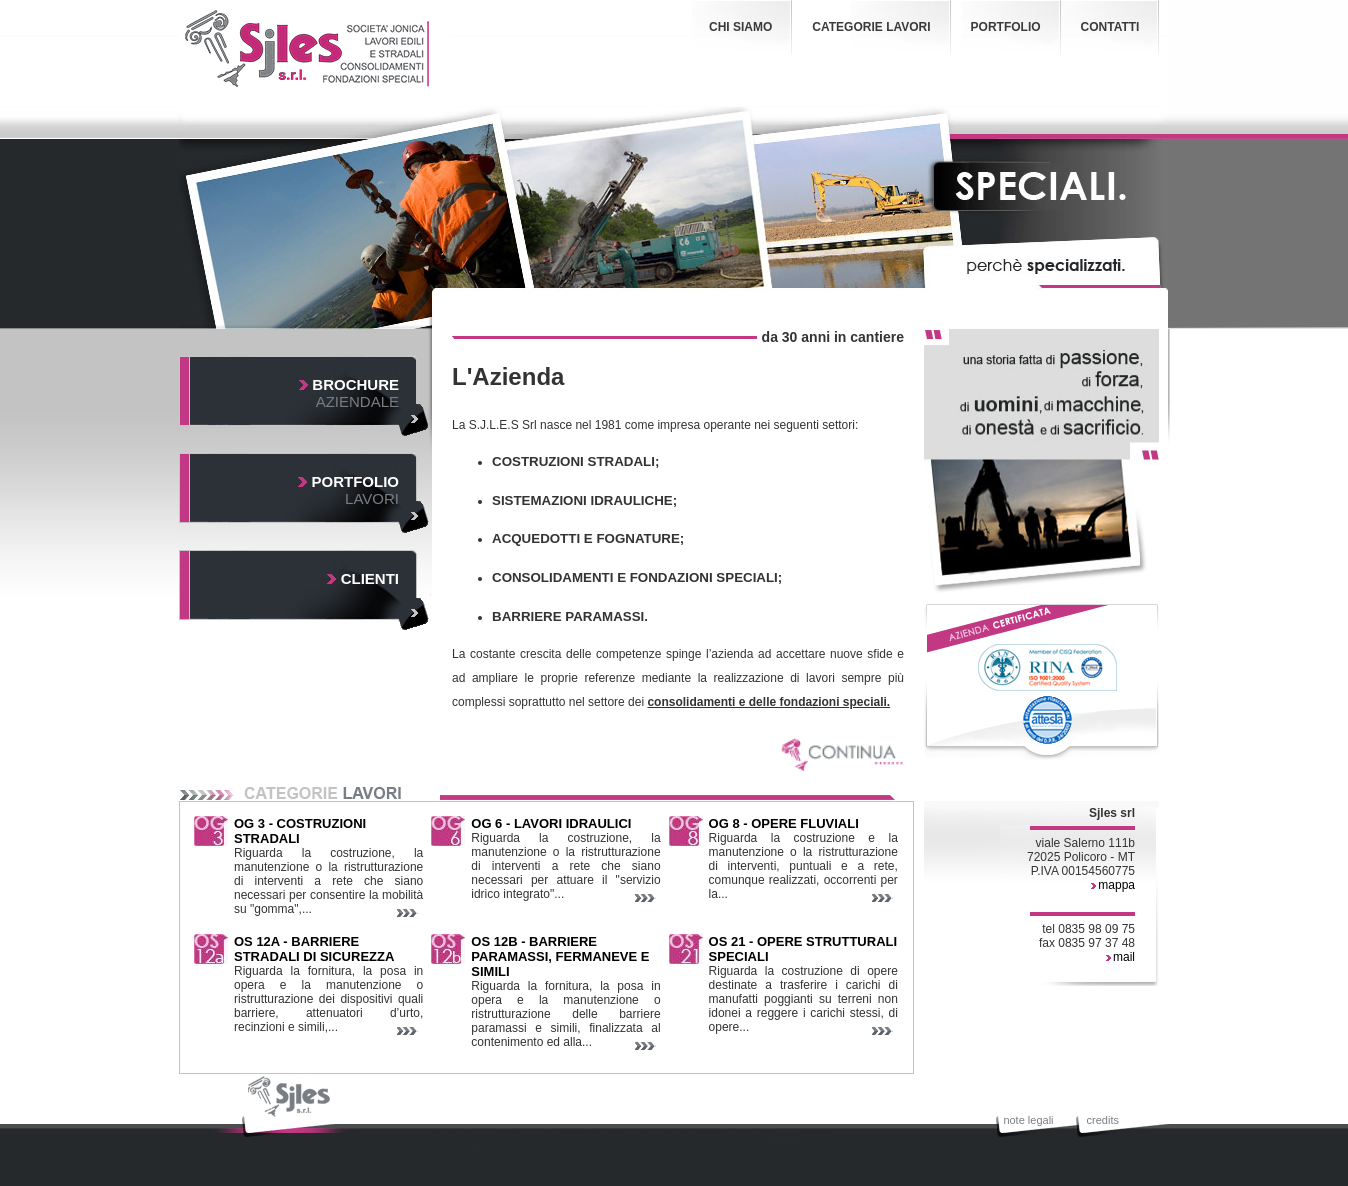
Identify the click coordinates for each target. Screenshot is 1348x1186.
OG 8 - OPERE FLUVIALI (784, 823)
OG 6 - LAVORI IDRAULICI (551, 823)
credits (1103, 1120)
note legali (1028, 1120)
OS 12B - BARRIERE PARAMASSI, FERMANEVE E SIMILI (560, 956)
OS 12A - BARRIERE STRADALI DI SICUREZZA (314, 949)
